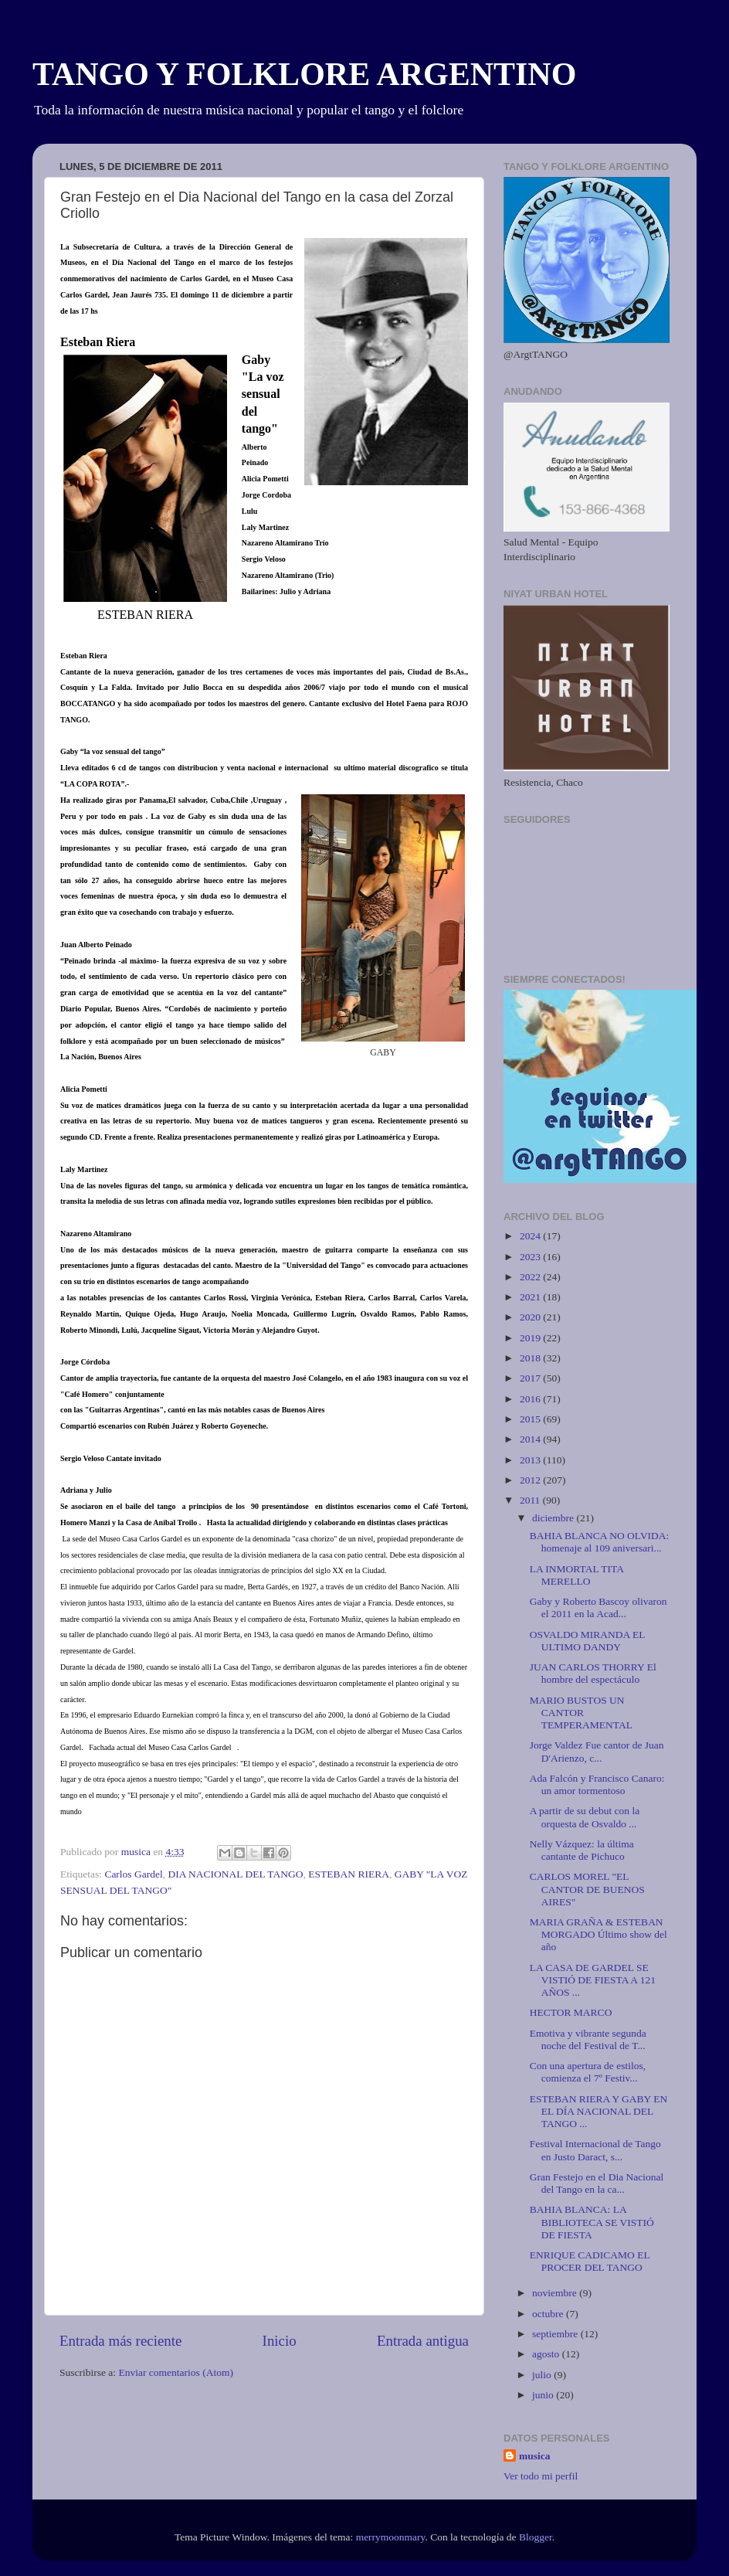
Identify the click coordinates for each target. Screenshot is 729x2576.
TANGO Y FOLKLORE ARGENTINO (304, 74)
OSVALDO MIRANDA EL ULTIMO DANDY (587, 1641)
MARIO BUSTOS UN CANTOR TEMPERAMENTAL (581, 1712)
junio (544, 2395)
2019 (531, 1338)
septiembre (556, 2334)
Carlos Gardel (133, 1874)
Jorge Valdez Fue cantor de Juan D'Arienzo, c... (597, 1751)
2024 (531, 1236)
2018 (531, 1358)
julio (543, 2375)
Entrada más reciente (120, 2341)
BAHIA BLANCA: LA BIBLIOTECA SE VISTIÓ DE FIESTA (592, 2222)
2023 (531, 1257)
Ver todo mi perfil (541, 2476)
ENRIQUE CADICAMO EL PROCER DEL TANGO (590, 2261)
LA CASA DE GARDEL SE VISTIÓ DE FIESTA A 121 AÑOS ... (593, 1980)
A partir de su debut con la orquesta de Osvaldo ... (584, 1817)
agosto (547, 2354)
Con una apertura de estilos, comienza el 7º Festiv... (588, 2072)
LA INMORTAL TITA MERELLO (577, 1575)
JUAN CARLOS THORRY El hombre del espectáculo (593, 1673)
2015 (531, 1419)
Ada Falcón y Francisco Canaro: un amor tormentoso (597, 1784)
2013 (531, 1460)
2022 (531, 1277)
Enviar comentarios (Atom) (176, 2372)
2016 (531, 1399)
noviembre (555, 2293)
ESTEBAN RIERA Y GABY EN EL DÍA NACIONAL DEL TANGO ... (599, 2111)
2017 (531, 1378)
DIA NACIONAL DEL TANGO (235, 1874)
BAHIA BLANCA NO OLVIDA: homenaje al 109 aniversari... (600, 1542)
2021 (531, 1297)
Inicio (280, 2341)
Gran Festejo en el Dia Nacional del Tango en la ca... (597, 2183)
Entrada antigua (423, 2341)
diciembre (554, 1518)
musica (535, 2456)
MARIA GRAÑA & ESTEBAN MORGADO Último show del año (598, 1934)
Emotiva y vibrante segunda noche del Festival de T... (588, 2039)
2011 (531, 1500)
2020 (531, 1317)
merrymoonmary (391, 2537)
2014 (531, 1439)
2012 (531, 1480)
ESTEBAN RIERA (348, 1874)
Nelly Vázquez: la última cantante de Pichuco (582, 1850)
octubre (549, 2313)
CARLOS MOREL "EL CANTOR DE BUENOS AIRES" (587, 1889)
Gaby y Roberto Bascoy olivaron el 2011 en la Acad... (598, 1607)
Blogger (535, 2537)
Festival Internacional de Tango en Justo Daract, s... (595, 2150)
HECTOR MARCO (571, 2012)
